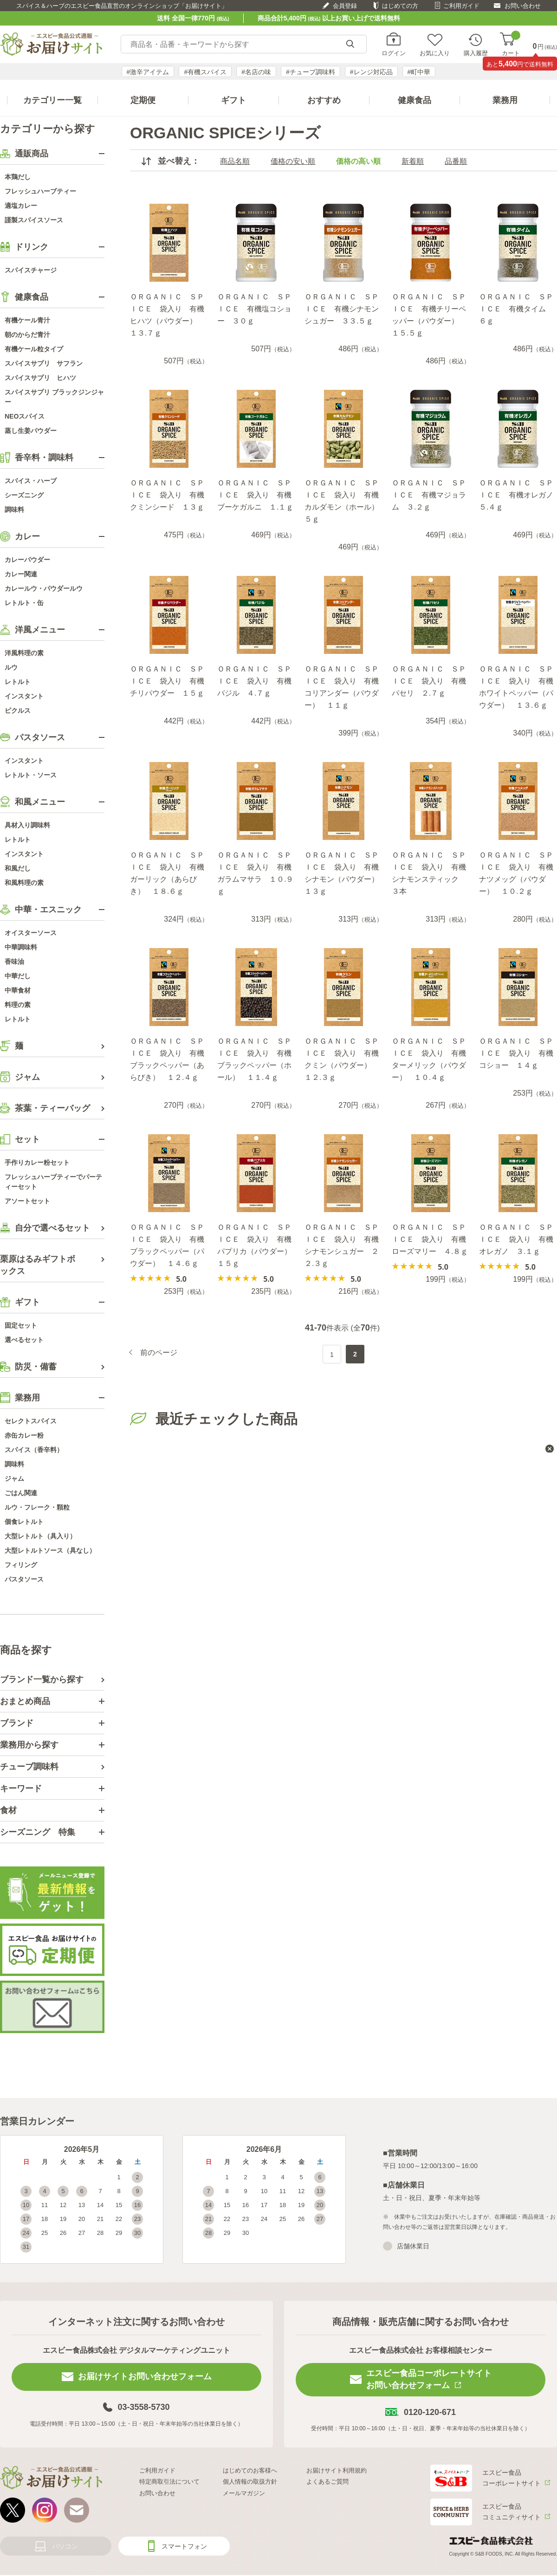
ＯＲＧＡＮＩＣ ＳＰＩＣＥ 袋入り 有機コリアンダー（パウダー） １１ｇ (341, 687)
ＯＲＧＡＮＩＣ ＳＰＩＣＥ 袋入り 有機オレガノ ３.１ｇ (516, 1239)
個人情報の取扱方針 (250, 2481)
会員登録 (345, 5)
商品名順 (235, 161)
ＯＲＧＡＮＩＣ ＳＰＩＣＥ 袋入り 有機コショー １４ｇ (516, 1053)
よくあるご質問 (327, 2481)
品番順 (456, 161)
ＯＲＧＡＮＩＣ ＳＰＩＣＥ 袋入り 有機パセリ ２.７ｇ (429, 681)
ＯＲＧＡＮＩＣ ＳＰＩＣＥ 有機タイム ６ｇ (516, 309)
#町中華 (419, 72)
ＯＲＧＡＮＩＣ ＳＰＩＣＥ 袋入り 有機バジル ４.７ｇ (254, 681)
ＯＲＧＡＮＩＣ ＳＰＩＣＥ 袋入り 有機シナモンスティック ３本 (429, 873)
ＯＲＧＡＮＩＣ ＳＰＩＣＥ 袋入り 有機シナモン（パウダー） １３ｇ (343, 873)
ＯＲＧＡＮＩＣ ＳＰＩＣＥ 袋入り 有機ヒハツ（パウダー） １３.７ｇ (167, 315)
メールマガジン (244, 2493)
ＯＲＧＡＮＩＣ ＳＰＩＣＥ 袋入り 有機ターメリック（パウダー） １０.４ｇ (429, 1059)
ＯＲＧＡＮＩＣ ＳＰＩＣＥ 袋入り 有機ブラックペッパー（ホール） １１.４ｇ (254, 1059)
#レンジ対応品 (371, 72)
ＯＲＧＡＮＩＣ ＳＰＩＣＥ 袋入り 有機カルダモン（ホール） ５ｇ (343, 501)
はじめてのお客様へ (250, 2470)
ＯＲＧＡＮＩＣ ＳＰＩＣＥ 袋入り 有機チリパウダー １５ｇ (167, 681)
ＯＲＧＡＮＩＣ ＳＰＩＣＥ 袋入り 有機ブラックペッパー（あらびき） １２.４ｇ (167, 1059)
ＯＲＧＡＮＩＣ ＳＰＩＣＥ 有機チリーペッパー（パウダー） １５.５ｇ (429, 315)
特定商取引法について (169, 2481)
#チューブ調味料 (310, 72)
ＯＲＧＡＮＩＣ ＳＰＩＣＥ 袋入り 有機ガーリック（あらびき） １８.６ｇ (167, 873)
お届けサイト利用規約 (336, 2470)
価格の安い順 (293, 161)
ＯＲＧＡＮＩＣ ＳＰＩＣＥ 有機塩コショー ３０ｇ (254, 309)
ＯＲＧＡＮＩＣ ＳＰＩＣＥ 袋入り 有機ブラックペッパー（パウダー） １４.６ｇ (167, 1245)
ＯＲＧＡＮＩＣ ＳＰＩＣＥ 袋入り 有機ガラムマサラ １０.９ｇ (255, 873)
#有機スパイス (205, 72)
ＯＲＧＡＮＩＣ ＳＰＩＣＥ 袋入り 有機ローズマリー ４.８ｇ (430, 1239)
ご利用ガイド (461, 5)
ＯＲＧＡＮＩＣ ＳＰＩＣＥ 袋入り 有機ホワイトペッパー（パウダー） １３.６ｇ (516, 687)
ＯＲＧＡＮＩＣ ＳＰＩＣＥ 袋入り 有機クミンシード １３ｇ (167, 495)
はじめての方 (400, 5)
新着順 (413, 161)
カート (511, 44)
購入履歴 (476, 53)
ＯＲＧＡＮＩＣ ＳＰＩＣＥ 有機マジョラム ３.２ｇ (429, 495)
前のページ (158, 1352)
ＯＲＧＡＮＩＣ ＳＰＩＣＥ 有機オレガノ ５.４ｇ (518, 495)
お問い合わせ (523, 5)
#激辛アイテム (148, 72)
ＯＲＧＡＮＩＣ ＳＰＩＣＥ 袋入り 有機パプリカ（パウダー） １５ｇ (256, 1245)
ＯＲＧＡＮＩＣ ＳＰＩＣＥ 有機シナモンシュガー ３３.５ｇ (341, 309)
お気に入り (435, 53)
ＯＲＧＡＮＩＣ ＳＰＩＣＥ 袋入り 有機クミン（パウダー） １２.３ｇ (341, 1059)
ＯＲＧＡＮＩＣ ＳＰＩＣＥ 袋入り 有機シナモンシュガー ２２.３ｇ (341, 1245)
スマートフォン (184, 2546)
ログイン (394, 53)
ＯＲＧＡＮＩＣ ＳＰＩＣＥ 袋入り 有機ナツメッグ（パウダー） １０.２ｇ (516, 873)
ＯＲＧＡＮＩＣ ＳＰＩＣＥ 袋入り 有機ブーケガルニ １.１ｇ (255, 495)
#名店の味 (256, 72)
